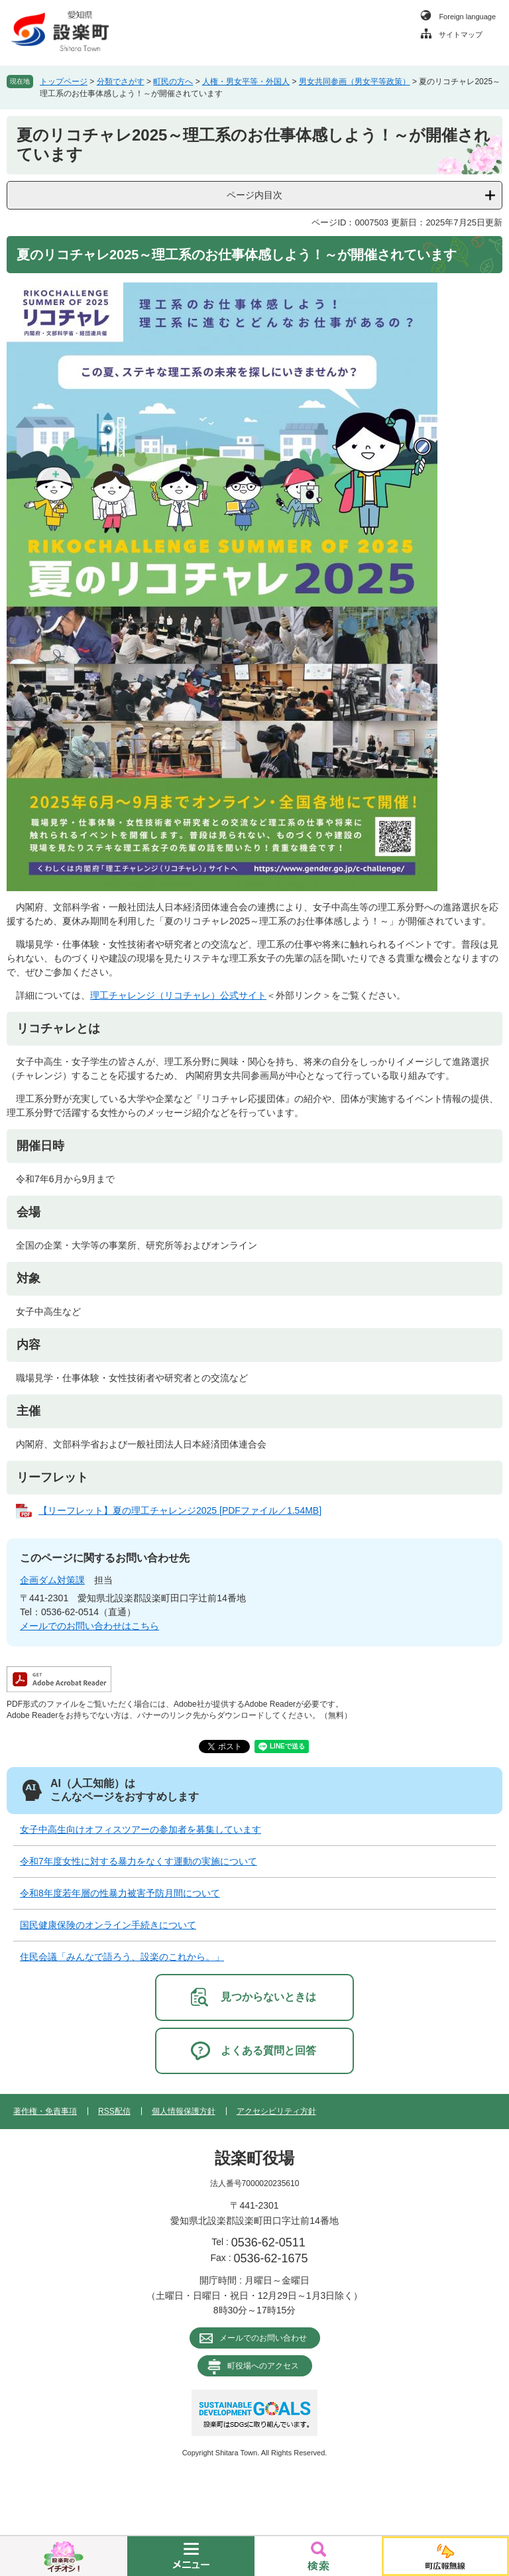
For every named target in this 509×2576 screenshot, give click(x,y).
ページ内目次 (254, 195)
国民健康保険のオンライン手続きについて (108, 1925)
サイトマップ (460, 34)
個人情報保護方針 (183, 2111)
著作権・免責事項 (45, 2111)
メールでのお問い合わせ (263, 2338)
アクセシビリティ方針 (276, 2111)
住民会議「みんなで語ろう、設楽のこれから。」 (122, 1956)
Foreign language (467, 17)
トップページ (63, 81)
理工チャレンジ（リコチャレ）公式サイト (178, 995)
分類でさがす (120, 81)
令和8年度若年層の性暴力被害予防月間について (120, 1893)
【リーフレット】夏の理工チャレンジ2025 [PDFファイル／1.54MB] (179, 1510)
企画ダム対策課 (52, 1580)
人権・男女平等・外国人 (246, 81)
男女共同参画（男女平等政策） (354, 81)
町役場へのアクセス (263, 2365)
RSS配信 (114, 2111)
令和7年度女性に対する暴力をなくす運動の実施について (138, 1861)
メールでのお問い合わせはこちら (89, 1626)
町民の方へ (173, 81)
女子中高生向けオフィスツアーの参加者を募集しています (140, 1829)
